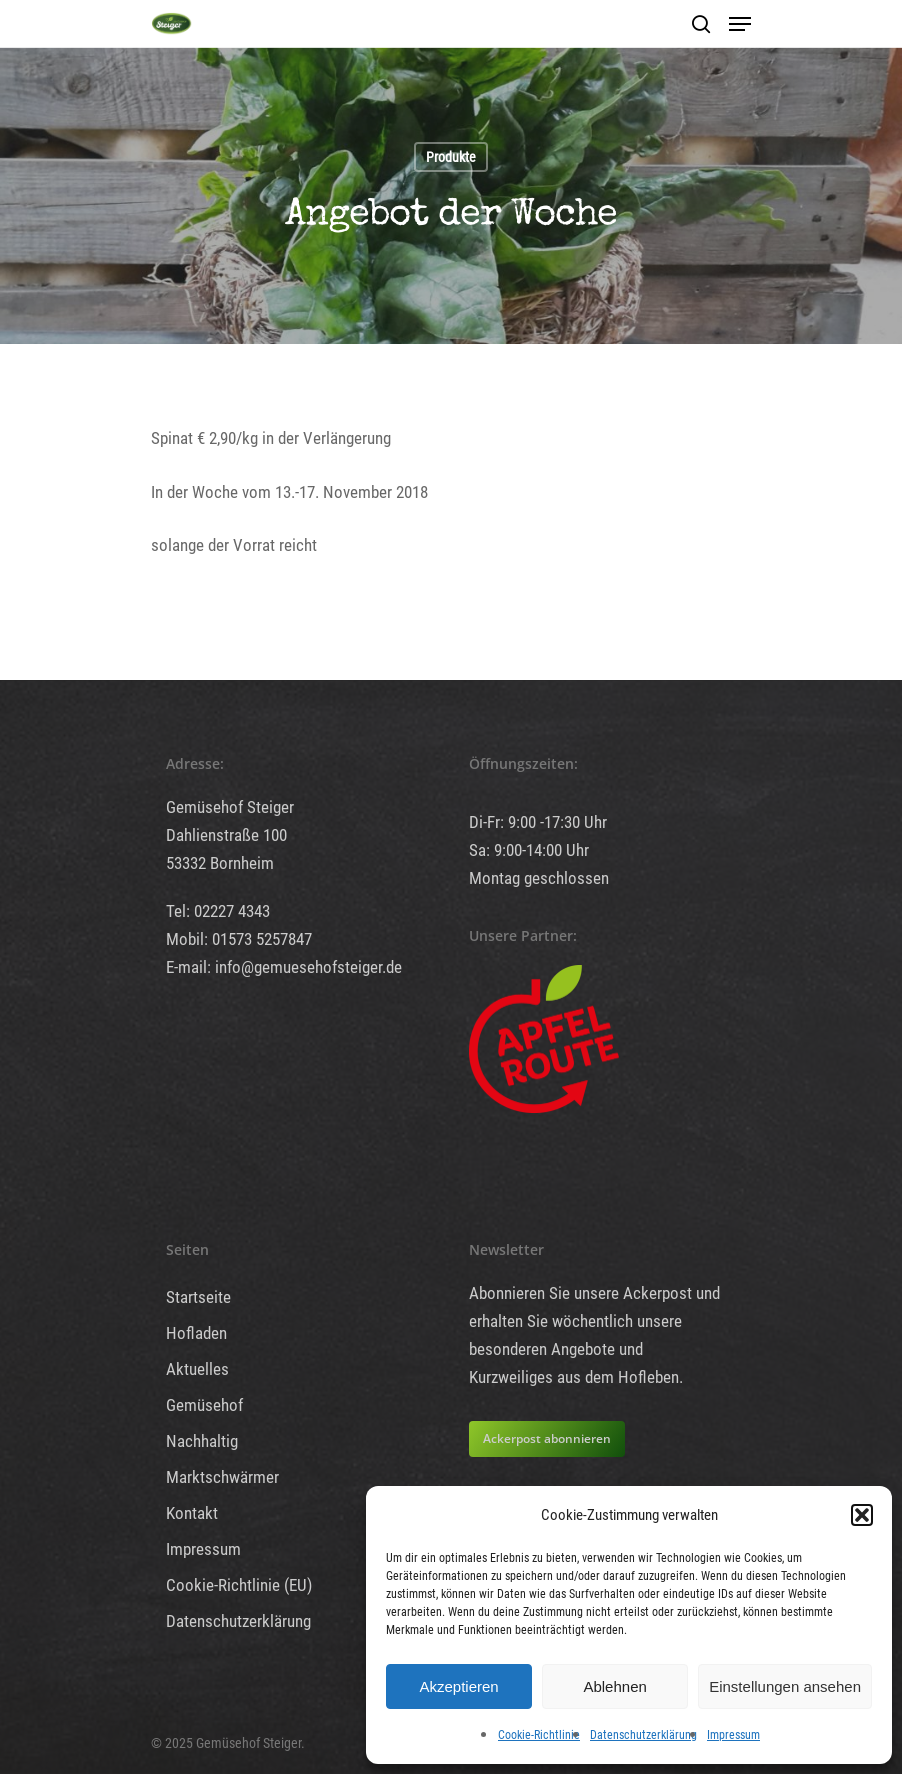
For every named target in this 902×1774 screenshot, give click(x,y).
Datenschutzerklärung (643, 1735)
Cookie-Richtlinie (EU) (239, 1585)
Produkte (451, 157)
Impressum (733, 1735)
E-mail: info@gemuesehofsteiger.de (284, 967)
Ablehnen (614, 1686)
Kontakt (192, 1513)
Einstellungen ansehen (785, 1686)
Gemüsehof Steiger (230, 807)
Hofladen (196, 1333)
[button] (862, 1515)
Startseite (198, 1297)
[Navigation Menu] (740, 24)
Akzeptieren (458, 1686)
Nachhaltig (202, 1441)
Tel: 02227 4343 (218, 911)
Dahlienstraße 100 (226, 835)
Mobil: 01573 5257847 (239, 939)
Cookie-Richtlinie (539, 1735)
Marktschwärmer (222, 1477)
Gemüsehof (204, 1405)
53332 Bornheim (220, 863)
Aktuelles (197, 1369)
